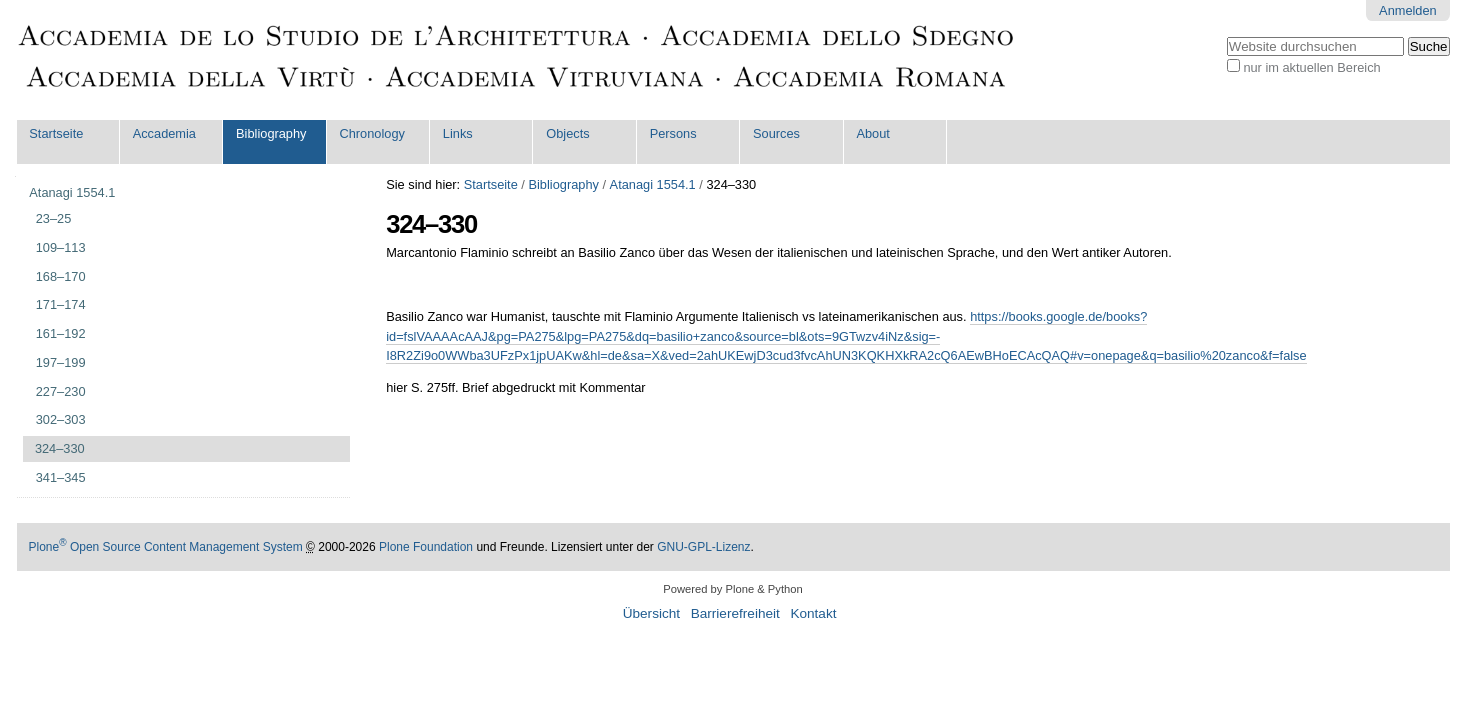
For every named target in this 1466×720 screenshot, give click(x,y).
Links (458, 133)
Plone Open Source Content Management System (166, 547)
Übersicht (651, 613)
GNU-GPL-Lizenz (703, 547)
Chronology (371, 133)
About (872, 133)
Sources (776, 133)
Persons (673, 133)
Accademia (164, 133)
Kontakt (813, 613)
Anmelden (1408, 10)
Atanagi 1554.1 (653, 184)
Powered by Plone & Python (732, 589)
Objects (567, 133)
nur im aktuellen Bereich (1311, 67)
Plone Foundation (426, 547)
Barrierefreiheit (735, 613)
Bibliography (271, 133)
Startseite (56, 133)
